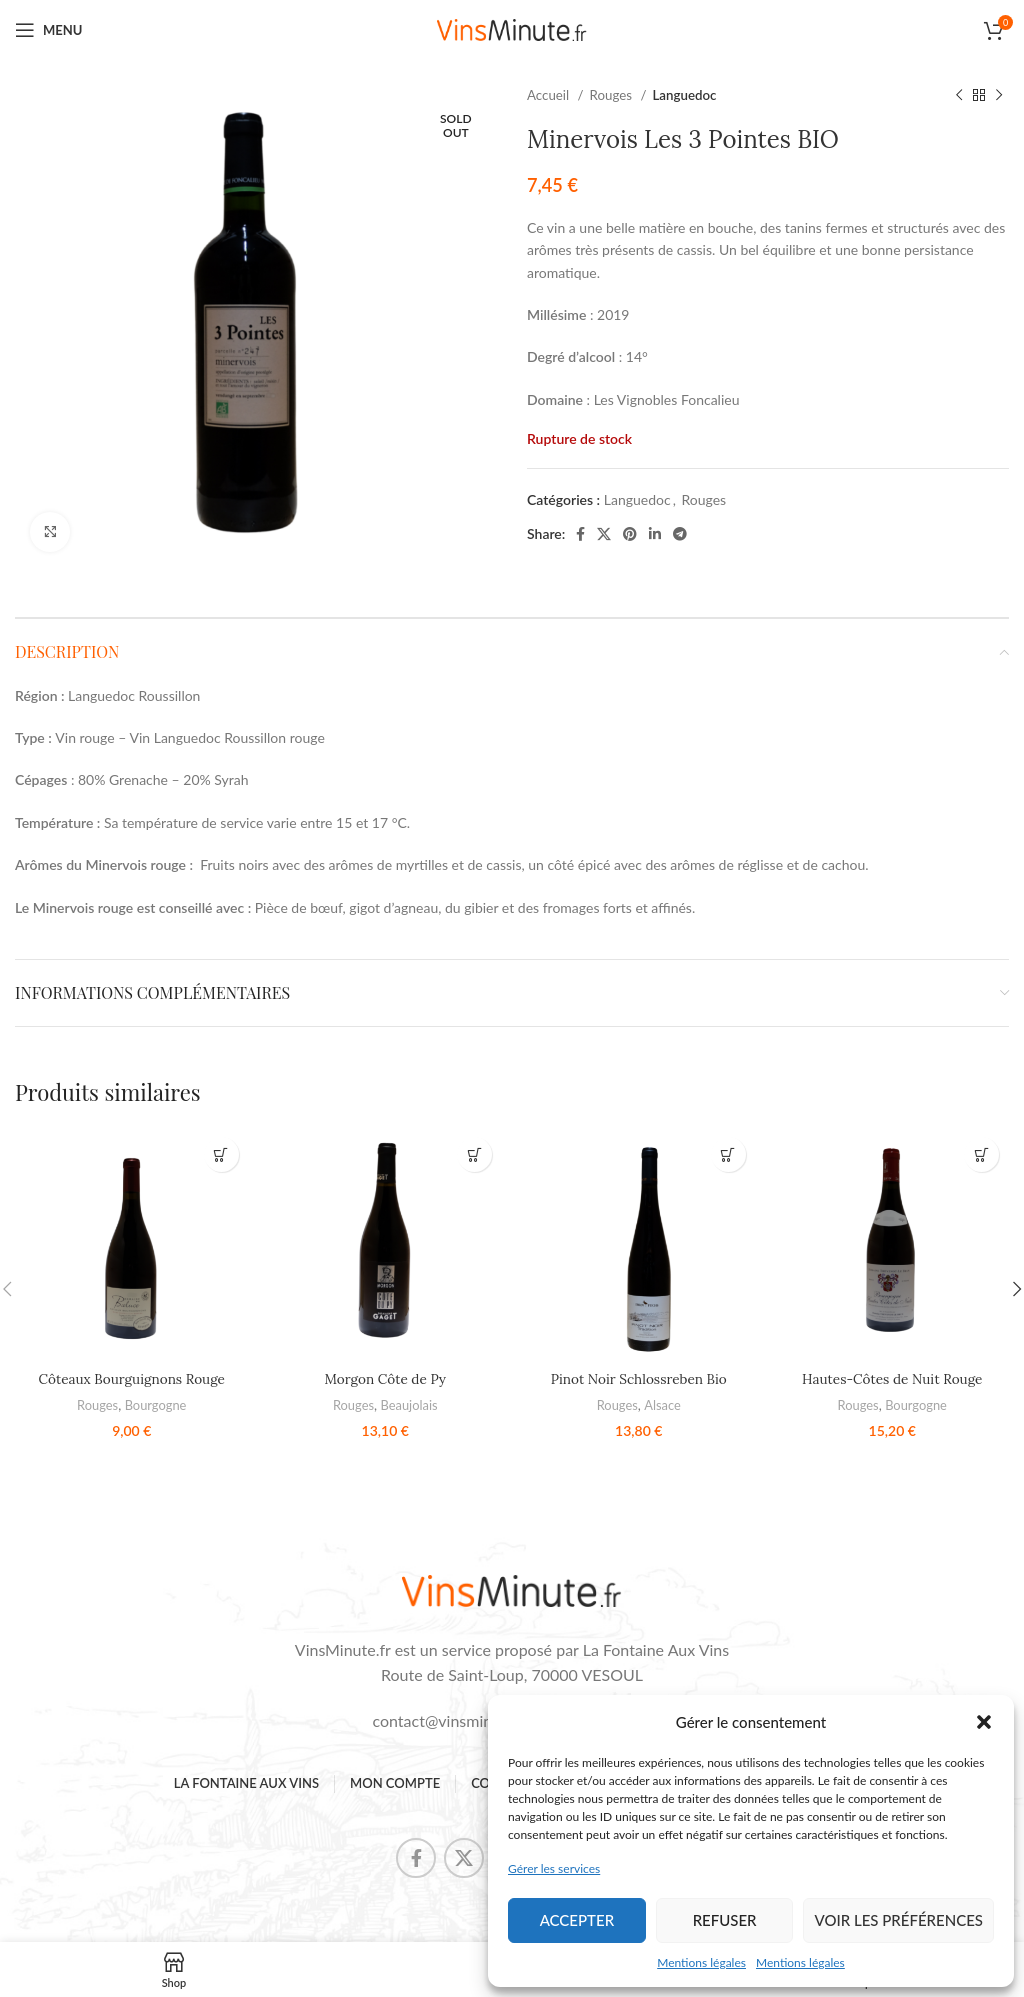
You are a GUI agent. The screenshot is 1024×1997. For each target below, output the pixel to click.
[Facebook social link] (580, 534)
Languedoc (684, 95)
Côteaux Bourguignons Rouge (132, 1379)
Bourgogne (156, 1405)
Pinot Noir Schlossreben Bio (639, 1379)
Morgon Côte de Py (385, 1379)
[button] (984, 1722)
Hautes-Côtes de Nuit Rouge (892, 1379)
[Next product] (999, 96)
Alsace (663, 1405)
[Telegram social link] (680, 534)
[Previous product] (959, 96)
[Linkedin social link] (655, 534)
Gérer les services (554, 1868)
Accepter (577, 1920)
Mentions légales (701, 1962)
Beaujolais (409, 1405)
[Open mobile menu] (48, 30)
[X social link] (604, 534)
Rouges (613, 95)
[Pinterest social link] (630, 534)
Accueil (550, 95)
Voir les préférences (898, 1920)
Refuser (725, 1920)
